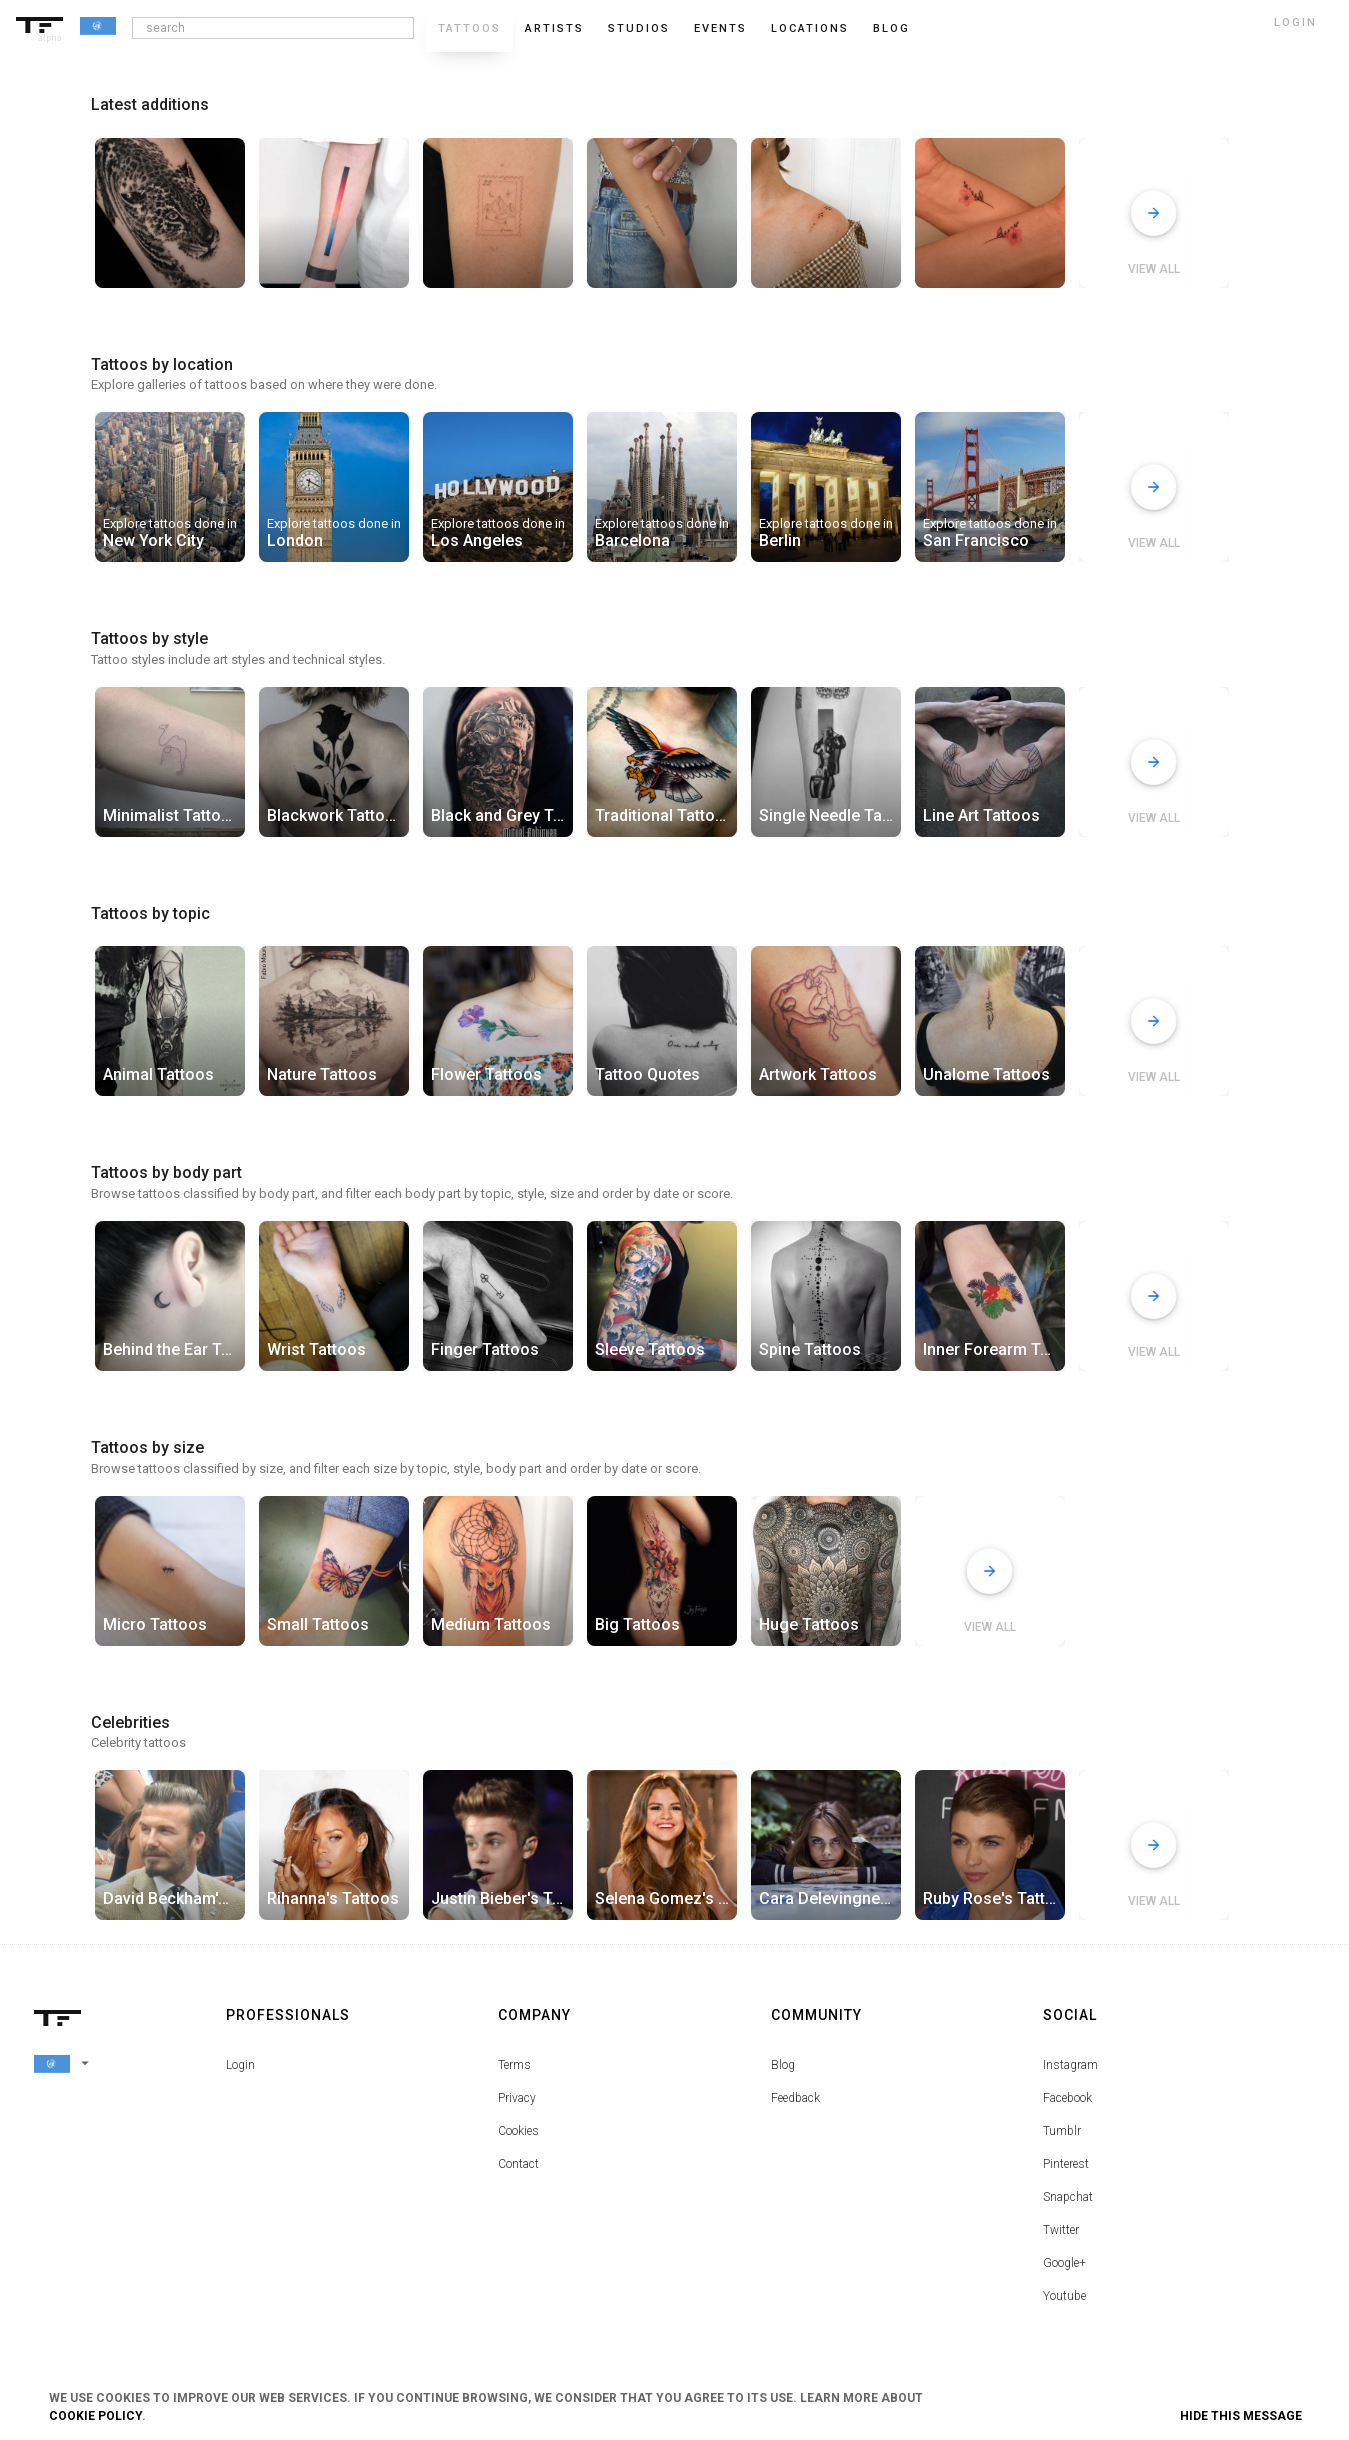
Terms (514, 2065)
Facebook (1067, 2098)
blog (891, 28)
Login (240, 2065)
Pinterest (1066, 2164)
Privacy (517, 2098)
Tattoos (469, 28)
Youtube (1064, 2296)
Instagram (1070, 2065)
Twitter (1061, 2230)
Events (720, 28)
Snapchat (1068, 2197)
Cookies (518, 2131)
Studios (639, 28)
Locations (810, 28)
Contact (518, 2164)
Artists (554, 28)
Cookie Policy (95, 2416)
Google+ (1064, 2263)
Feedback (795, 2098)
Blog (783, 2065)
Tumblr (1062, 2131)
